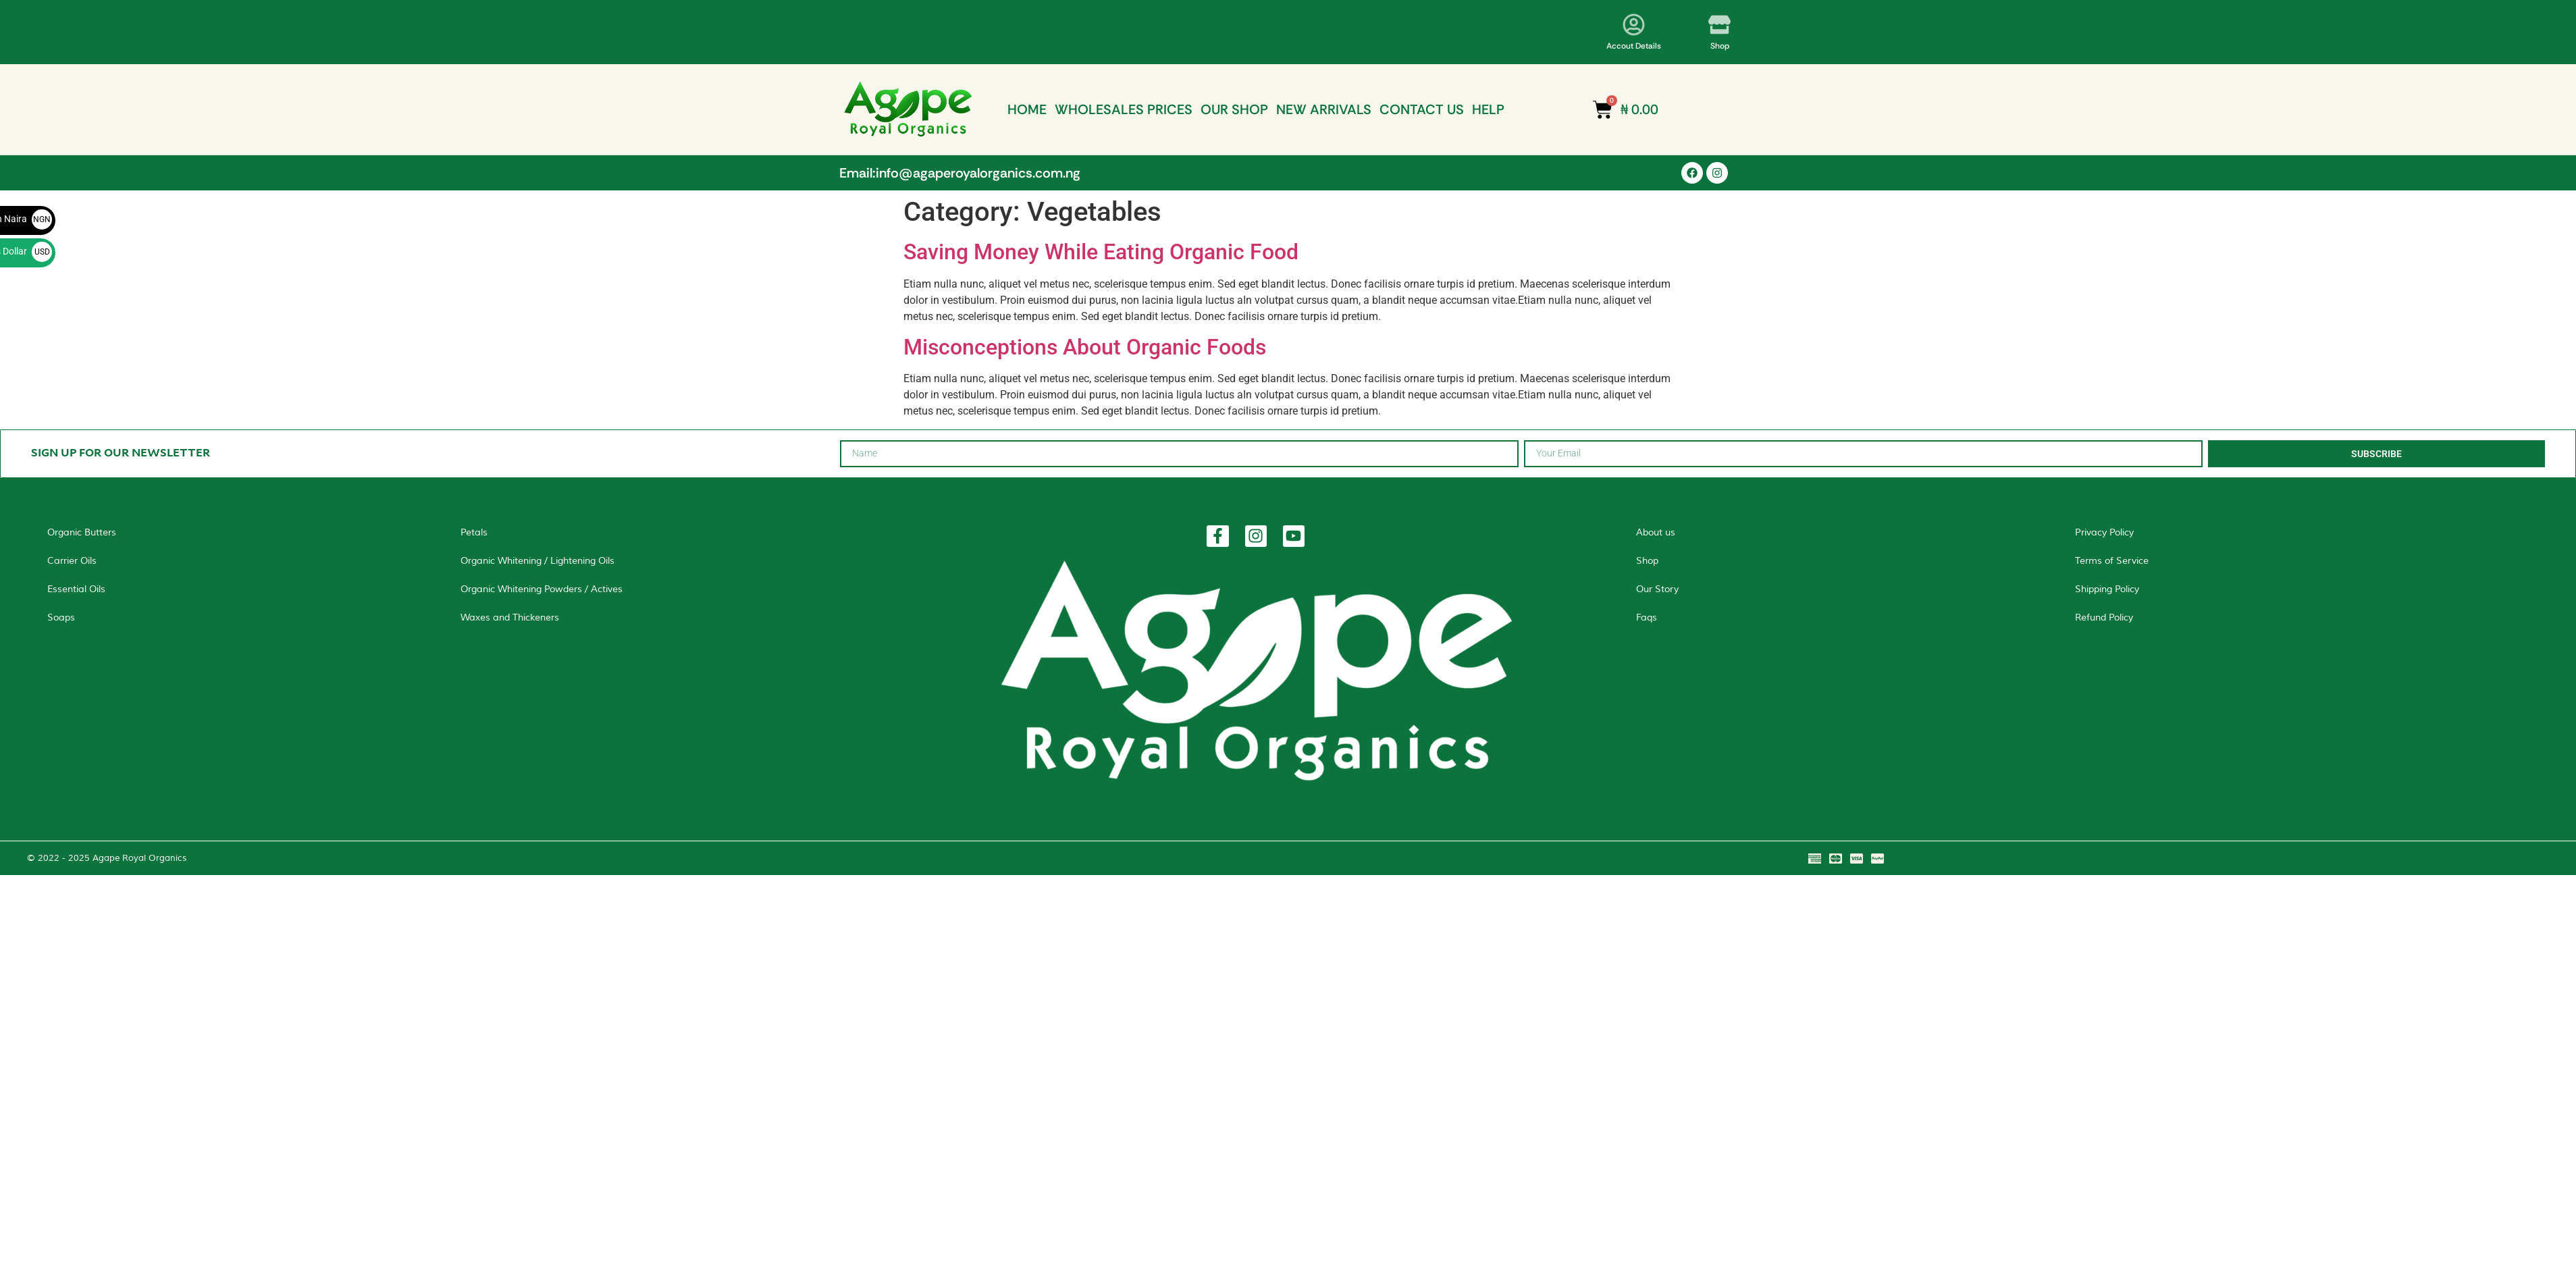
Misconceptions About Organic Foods (1084, 347)
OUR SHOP (1234, 109)
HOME (1027, 109)
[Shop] (1719, 25)
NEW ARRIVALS (1323, 109)
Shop (1719, 46)
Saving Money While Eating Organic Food (1100, 252)
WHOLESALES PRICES (1123, 109)
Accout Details (1633, 46)
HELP (1488, 109)
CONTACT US (1421, 109)
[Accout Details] (1634, 25)
